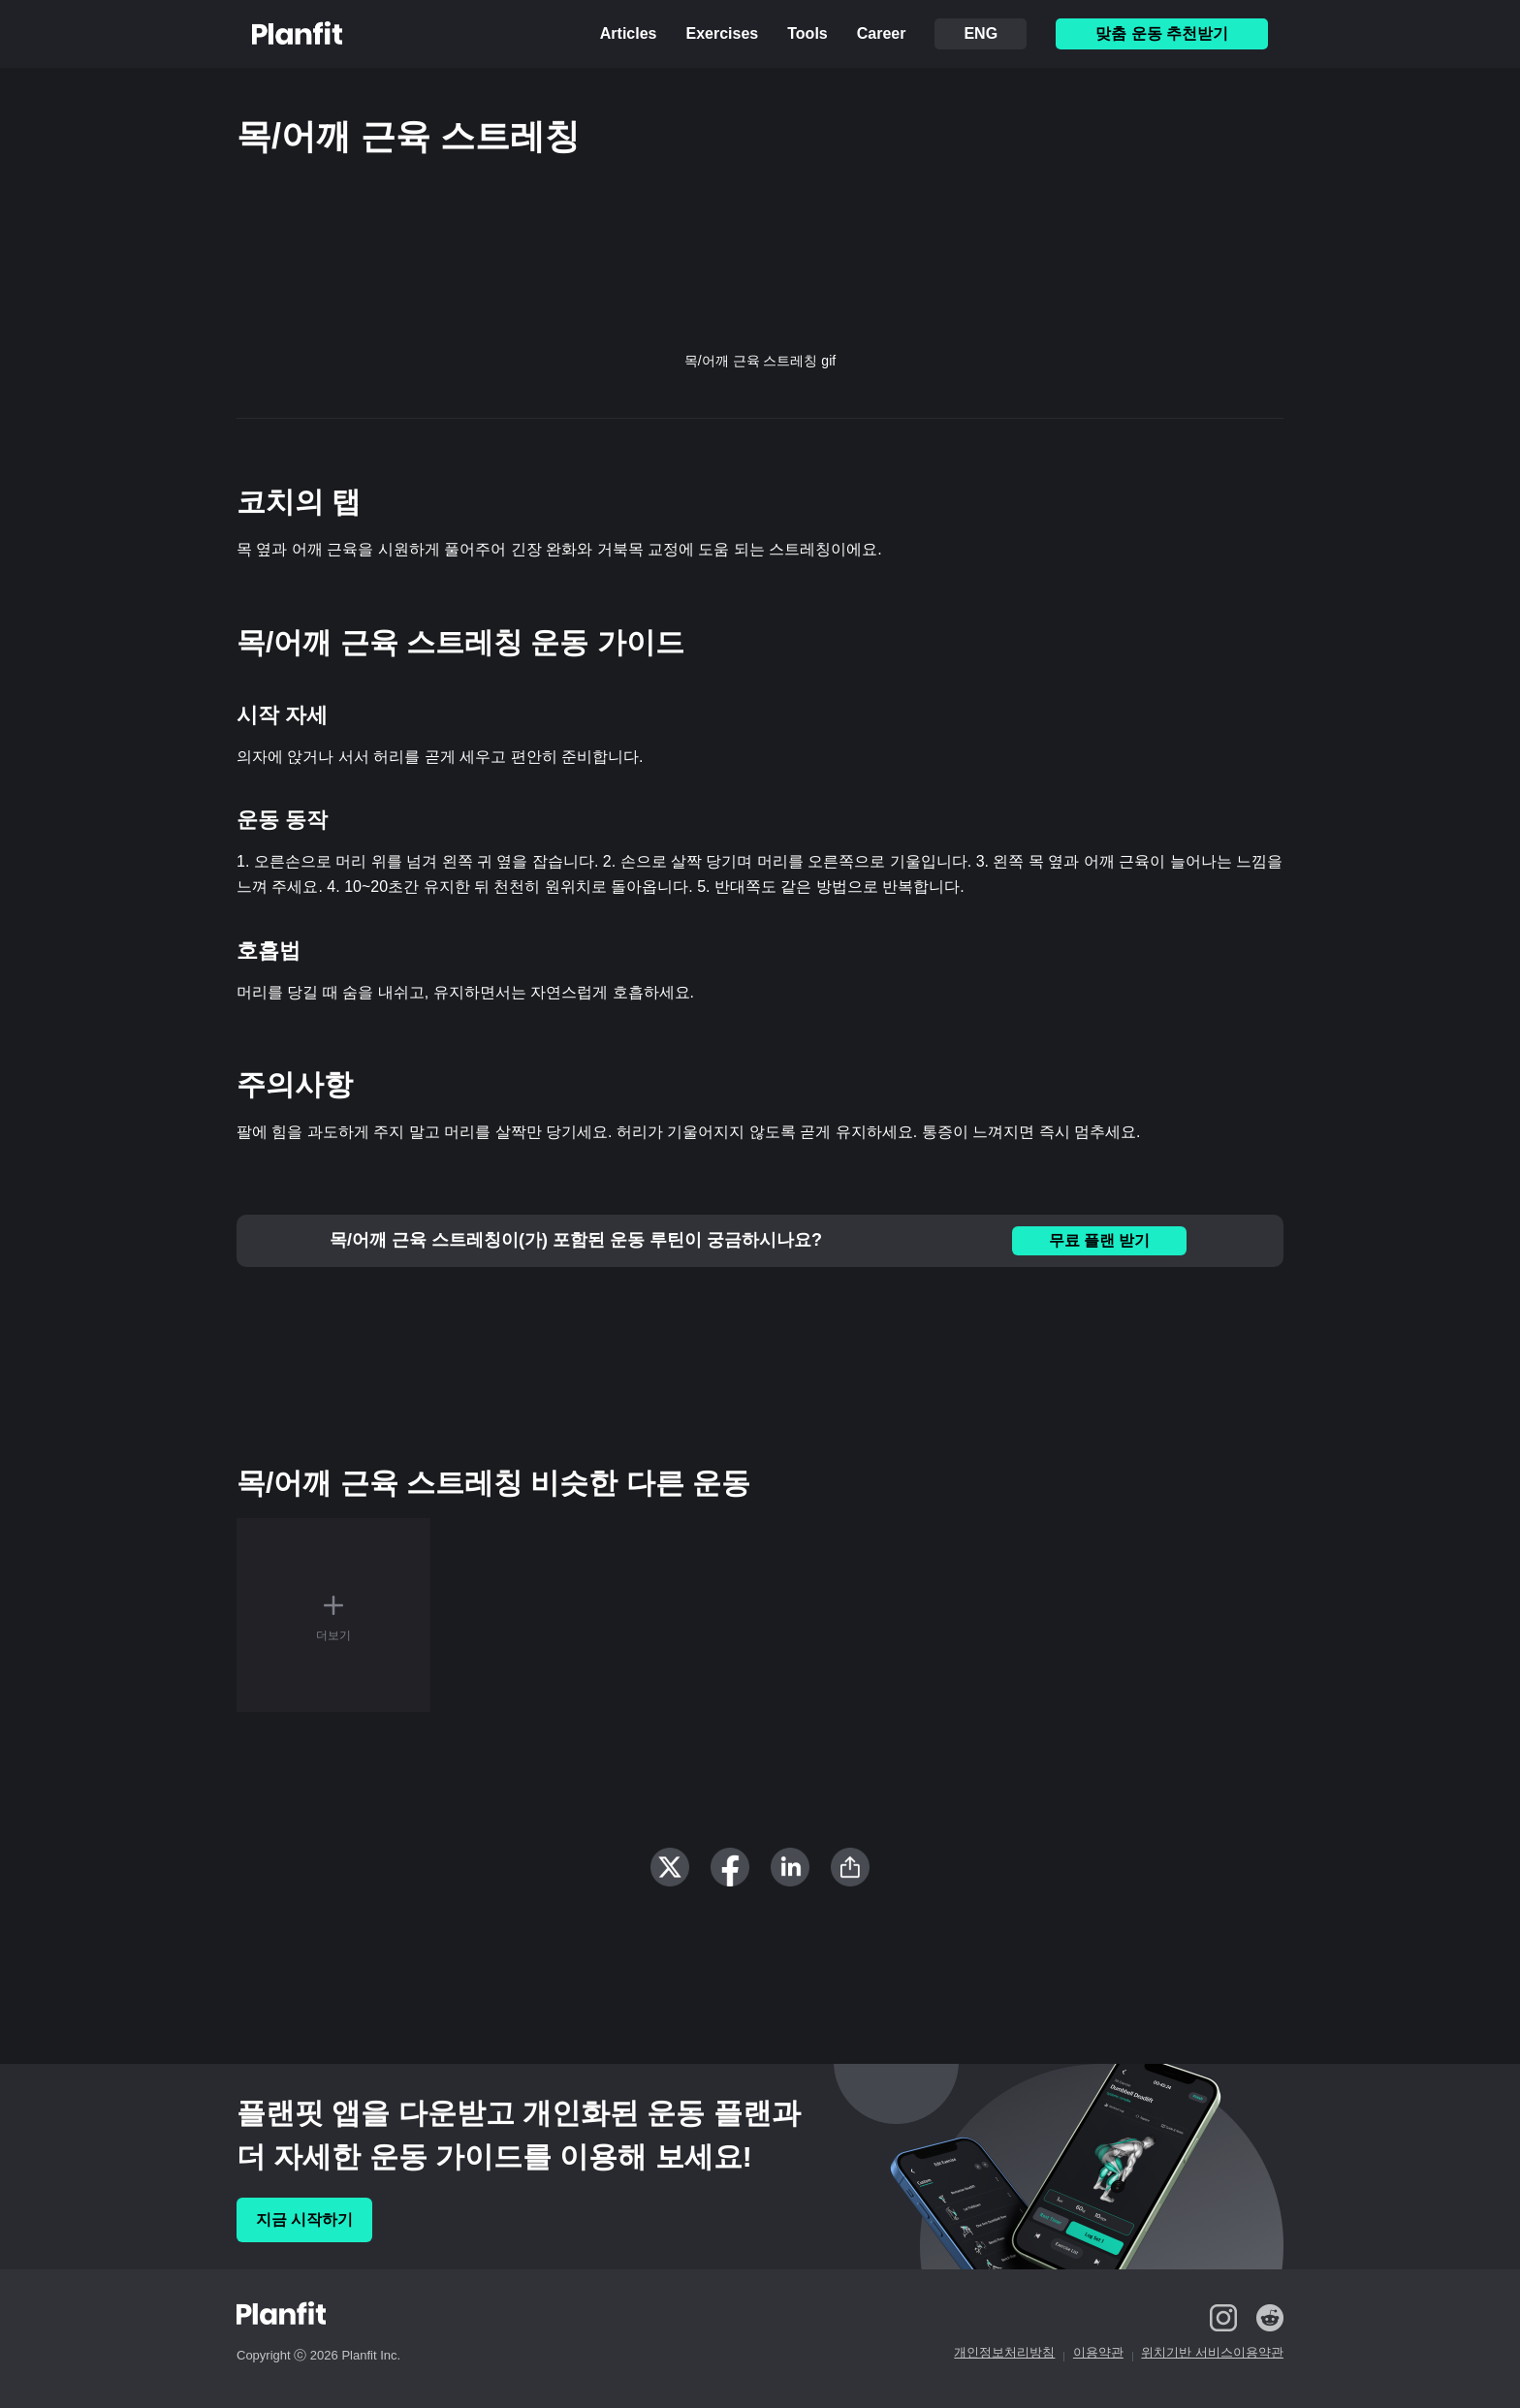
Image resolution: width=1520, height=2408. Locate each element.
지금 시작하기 (304, 2219)
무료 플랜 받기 (1100, 1240)
